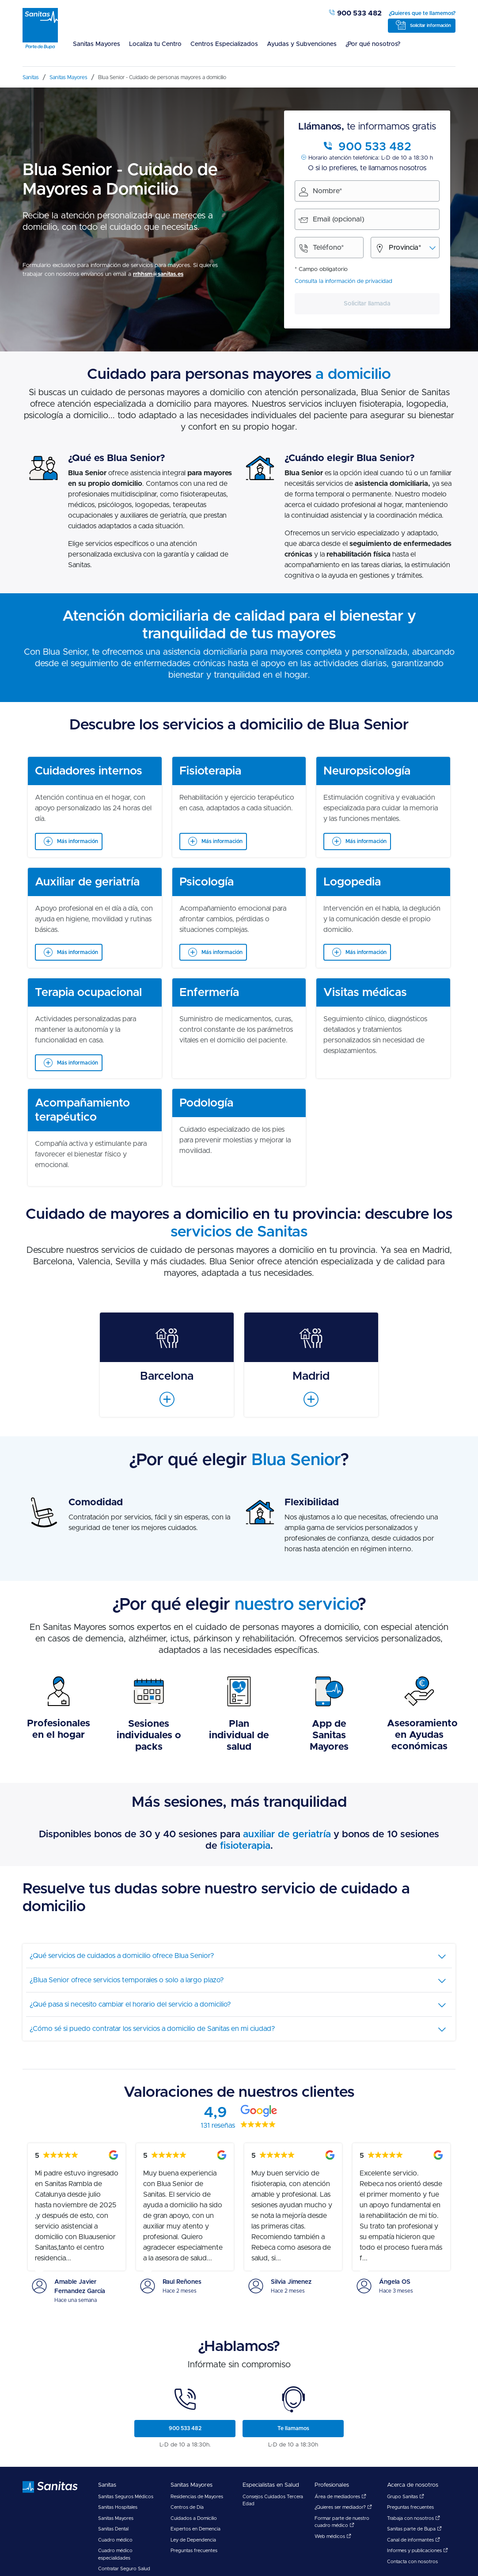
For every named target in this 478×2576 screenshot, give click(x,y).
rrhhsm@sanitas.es (158, 274)
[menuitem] (96, 49)
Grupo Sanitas (405, 2496)
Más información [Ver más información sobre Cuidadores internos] (77, 841)
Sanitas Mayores (96, 44)
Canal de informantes (413, 2540)
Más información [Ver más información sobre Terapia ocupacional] (77, 1062)
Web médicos (333, 2536)
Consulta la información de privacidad (343, 281)
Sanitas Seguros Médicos (125, 2496)
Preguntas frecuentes (194, 2550)
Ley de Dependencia (193, 2540)
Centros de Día (187, 2507)
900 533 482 (355, 13)
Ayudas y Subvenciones (302, 44)
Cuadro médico (115, 2540)
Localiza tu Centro (155, 44)
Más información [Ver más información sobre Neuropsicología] (366, 841)
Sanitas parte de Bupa (414, 2528)
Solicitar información (430, 25)
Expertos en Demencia (195, 2528)
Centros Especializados (224, 44)
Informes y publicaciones (417, 2550)
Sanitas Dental (113, 2528)
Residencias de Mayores (197, 2496)
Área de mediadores (340, 2496)
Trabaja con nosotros (413, 2518)
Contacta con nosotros (412, 2561)
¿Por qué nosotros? (372, 44)
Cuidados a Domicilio (194, 2518)
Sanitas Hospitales (117, 2507)
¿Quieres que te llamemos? (422, 13)
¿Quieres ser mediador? (343, 2507)
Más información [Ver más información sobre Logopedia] (366, 952)
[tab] (239, 1956)
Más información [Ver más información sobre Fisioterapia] (222, 841)
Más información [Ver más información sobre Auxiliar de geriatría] (77, 952)
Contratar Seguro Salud (124, 2568)
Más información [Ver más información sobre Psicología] (222, 952)
